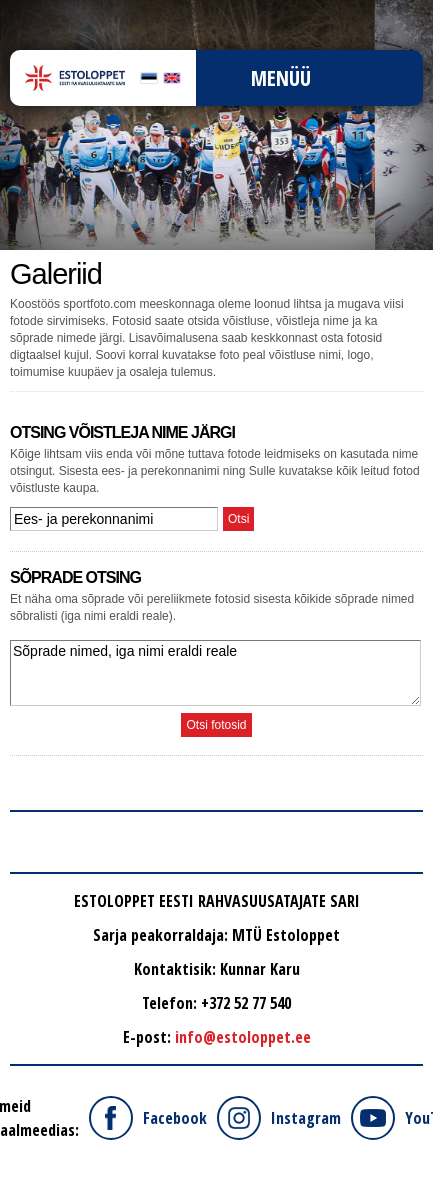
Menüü (281, 78)
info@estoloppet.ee (243, 1037)
